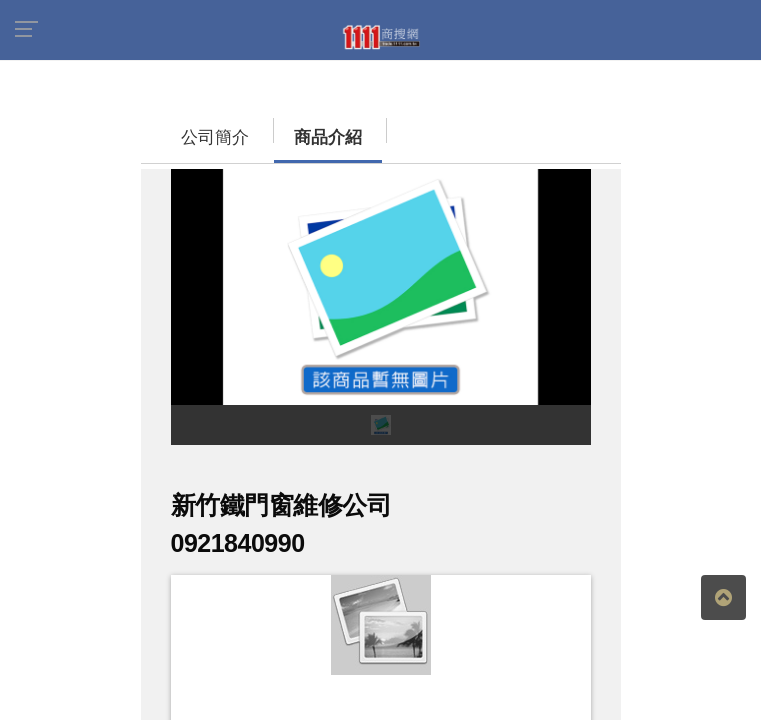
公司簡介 (195, 137)
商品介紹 (308, 137)
